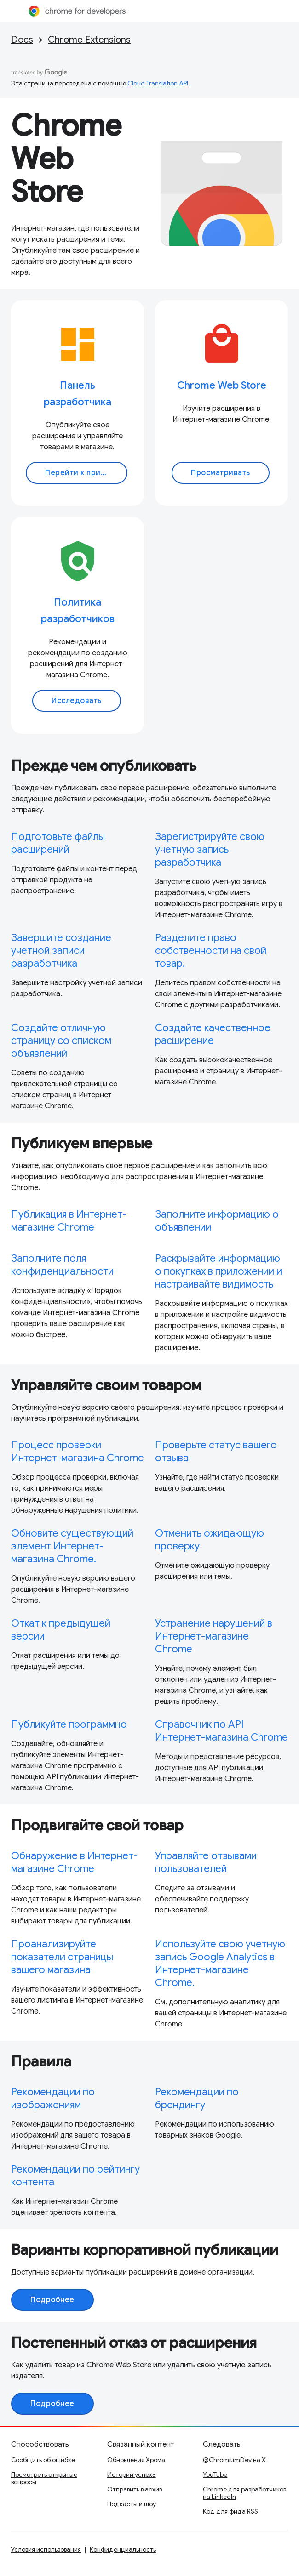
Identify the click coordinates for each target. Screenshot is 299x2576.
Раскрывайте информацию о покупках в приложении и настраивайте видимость (218, 1271)
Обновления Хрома (136, 2460)
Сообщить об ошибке (43, 2460)
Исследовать (77, 700)
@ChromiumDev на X (234, 2460)
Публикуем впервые (81, 1143)
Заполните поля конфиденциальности (62, 1264)
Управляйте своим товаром (106, 1385)
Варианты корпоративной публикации (144, 2250)
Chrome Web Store (66, 158)
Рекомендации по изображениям (53, 2098)
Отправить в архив (134, 2489)
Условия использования (46, 2549)
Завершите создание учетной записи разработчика (61, 950)
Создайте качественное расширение (212, 1034)
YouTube (215, 2474)
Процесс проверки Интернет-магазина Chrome (77, 1451)
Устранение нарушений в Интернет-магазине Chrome (213, 1636)
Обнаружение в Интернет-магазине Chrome (74, 1862)
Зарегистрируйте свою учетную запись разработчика (209, 849)
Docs (22, 39)
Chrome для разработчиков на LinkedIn (244, 2493)
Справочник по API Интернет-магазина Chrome (221, 1730)
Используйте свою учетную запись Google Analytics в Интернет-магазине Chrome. (220, 1963)
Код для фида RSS (230, 2511)
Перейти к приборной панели (86, 472)
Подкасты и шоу (131, 2504)
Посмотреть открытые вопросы (44, 2478)
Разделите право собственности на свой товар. (210, 950)
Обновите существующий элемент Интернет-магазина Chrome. (72, 1546)
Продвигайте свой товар (97, 1825)
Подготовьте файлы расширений (58, 843)
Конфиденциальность (123, 2549)
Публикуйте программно (69, 1724)
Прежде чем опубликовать (103, 765)
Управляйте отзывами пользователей (206, 1862)
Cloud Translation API (157, 83)
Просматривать (220, 472)
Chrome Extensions (89, 39)
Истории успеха (131, 2474)
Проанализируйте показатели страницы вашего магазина (62, 1957)
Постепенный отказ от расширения (134, 2342)
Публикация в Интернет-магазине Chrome (68, 1220)
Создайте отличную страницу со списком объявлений (61, 1040)
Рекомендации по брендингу (197, 2098)
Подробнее (52, 2299)
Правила (41, 2061)
